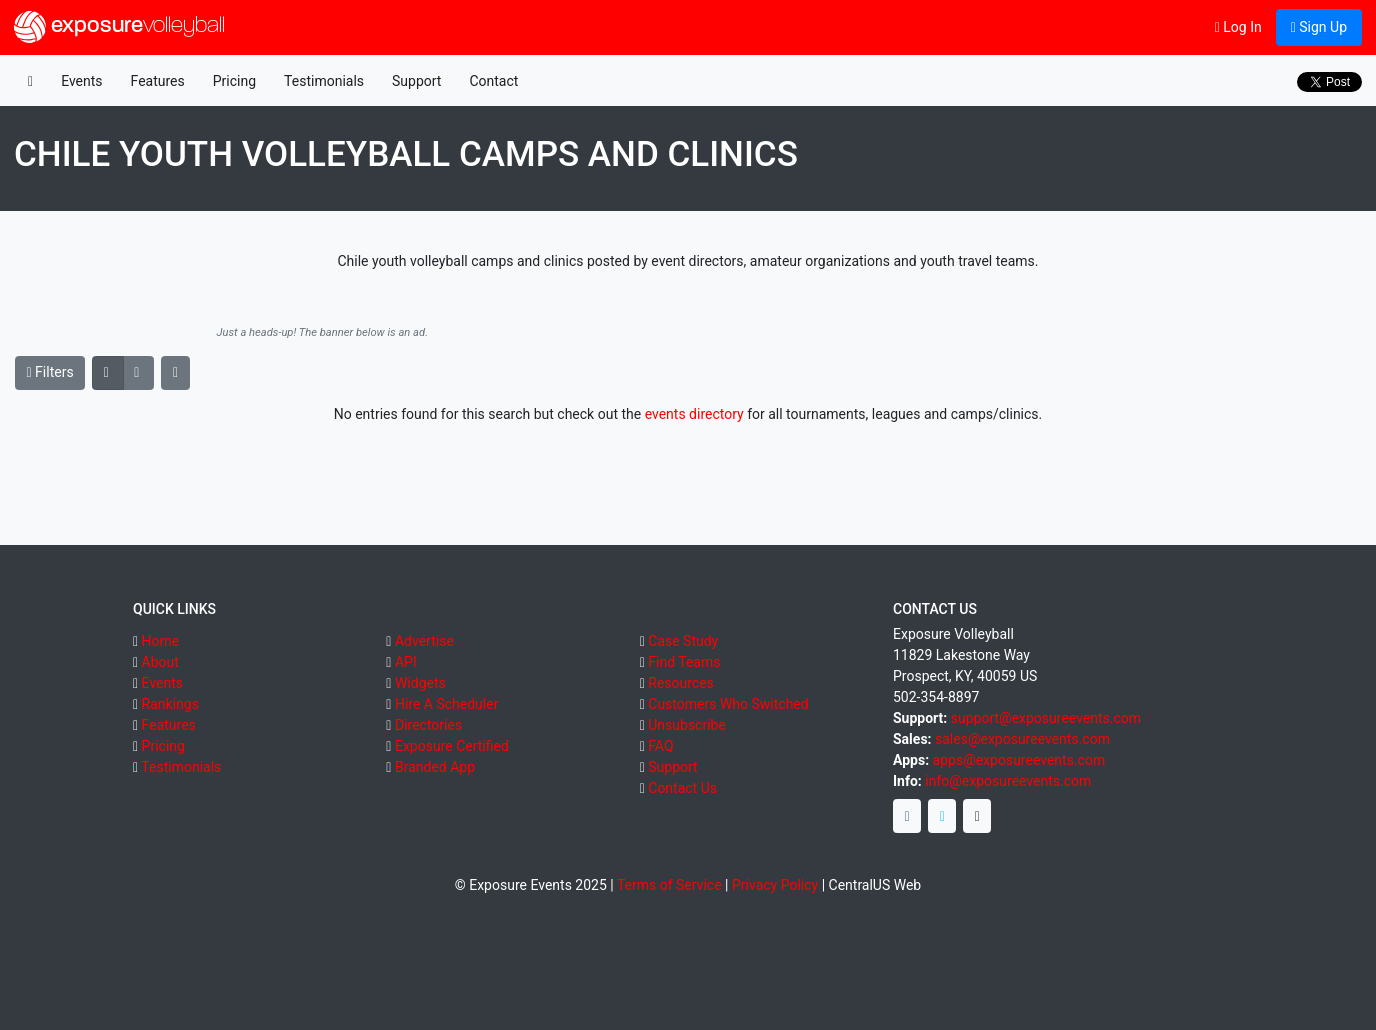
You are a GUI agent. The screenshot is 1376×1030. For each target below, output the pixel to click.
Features (158, 81)
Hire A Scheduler (446, 704)
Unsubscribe (687, 725)
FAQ (660, 746)
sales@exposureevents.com (1022, 739)
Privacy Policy (775, 885)
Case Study (683, 641)
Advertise (424, 641)
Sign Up (1319, 27)
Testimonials (324, 81)
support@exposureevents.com (1046, 718)
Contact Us (682, 788)
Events (81, 81)
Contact (493, 81)
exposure (119, 27)
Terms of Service (669, 885)
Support (416, 81)
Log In (1238, 27)
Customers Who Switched (728, 704)
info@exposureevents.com (1008, 781)
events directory (694, 414)
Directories (428, 725)
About (160, 662)
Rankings (170, 704)
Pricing (234, 81)
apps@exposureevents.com (1019, 760)
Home (161, 641)
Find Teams (684, 662)
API (406, 662)
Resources (681, 683)
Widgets (420, 683)
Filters (50, 372)
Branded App (435, 767)
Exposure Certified (452, 746)
